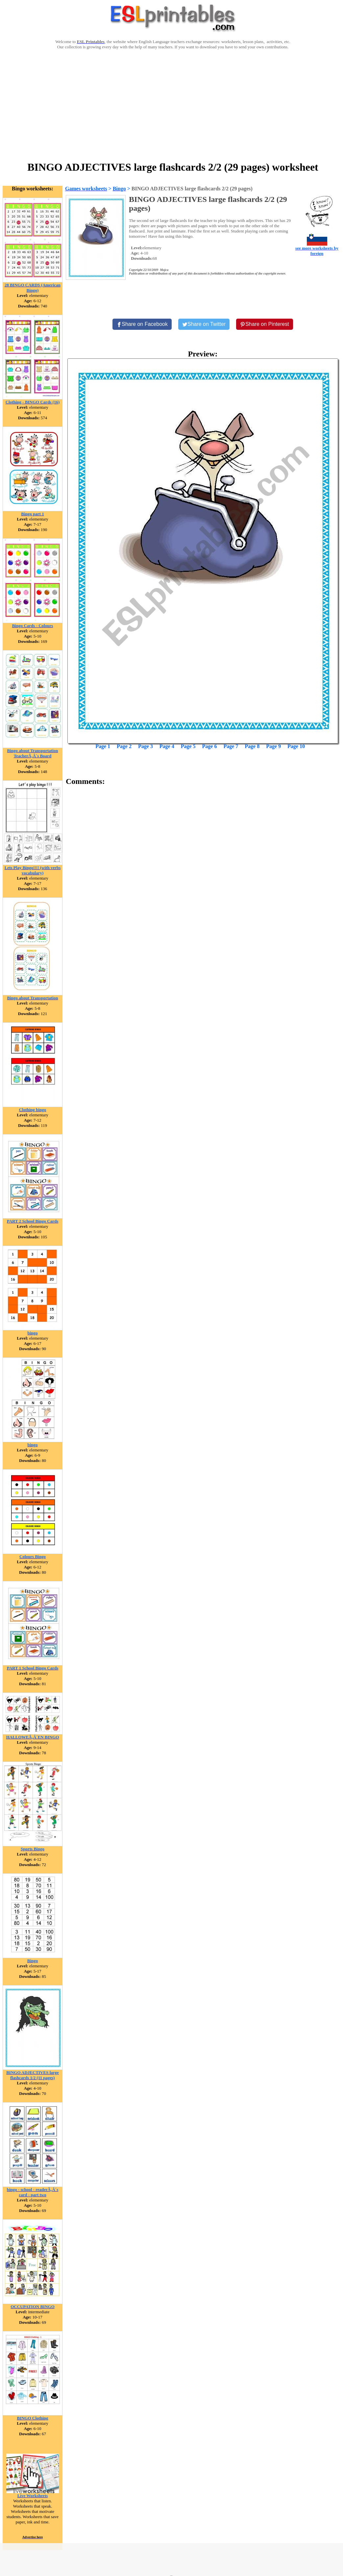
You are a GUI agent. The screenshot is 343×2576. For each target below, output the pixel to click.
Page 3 (145, 746)
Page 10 (296, 746)
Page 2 (124, 746)
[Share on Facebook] (142, 324)
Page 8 (252, 746)
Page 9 (273, 746)
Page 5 (188, 746)
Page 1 (102, 746)
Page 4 (166, 746)
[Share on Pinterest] (264, 324)
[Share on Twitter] (204, 324)
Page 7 (230, 746)
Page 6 (209, 746)
